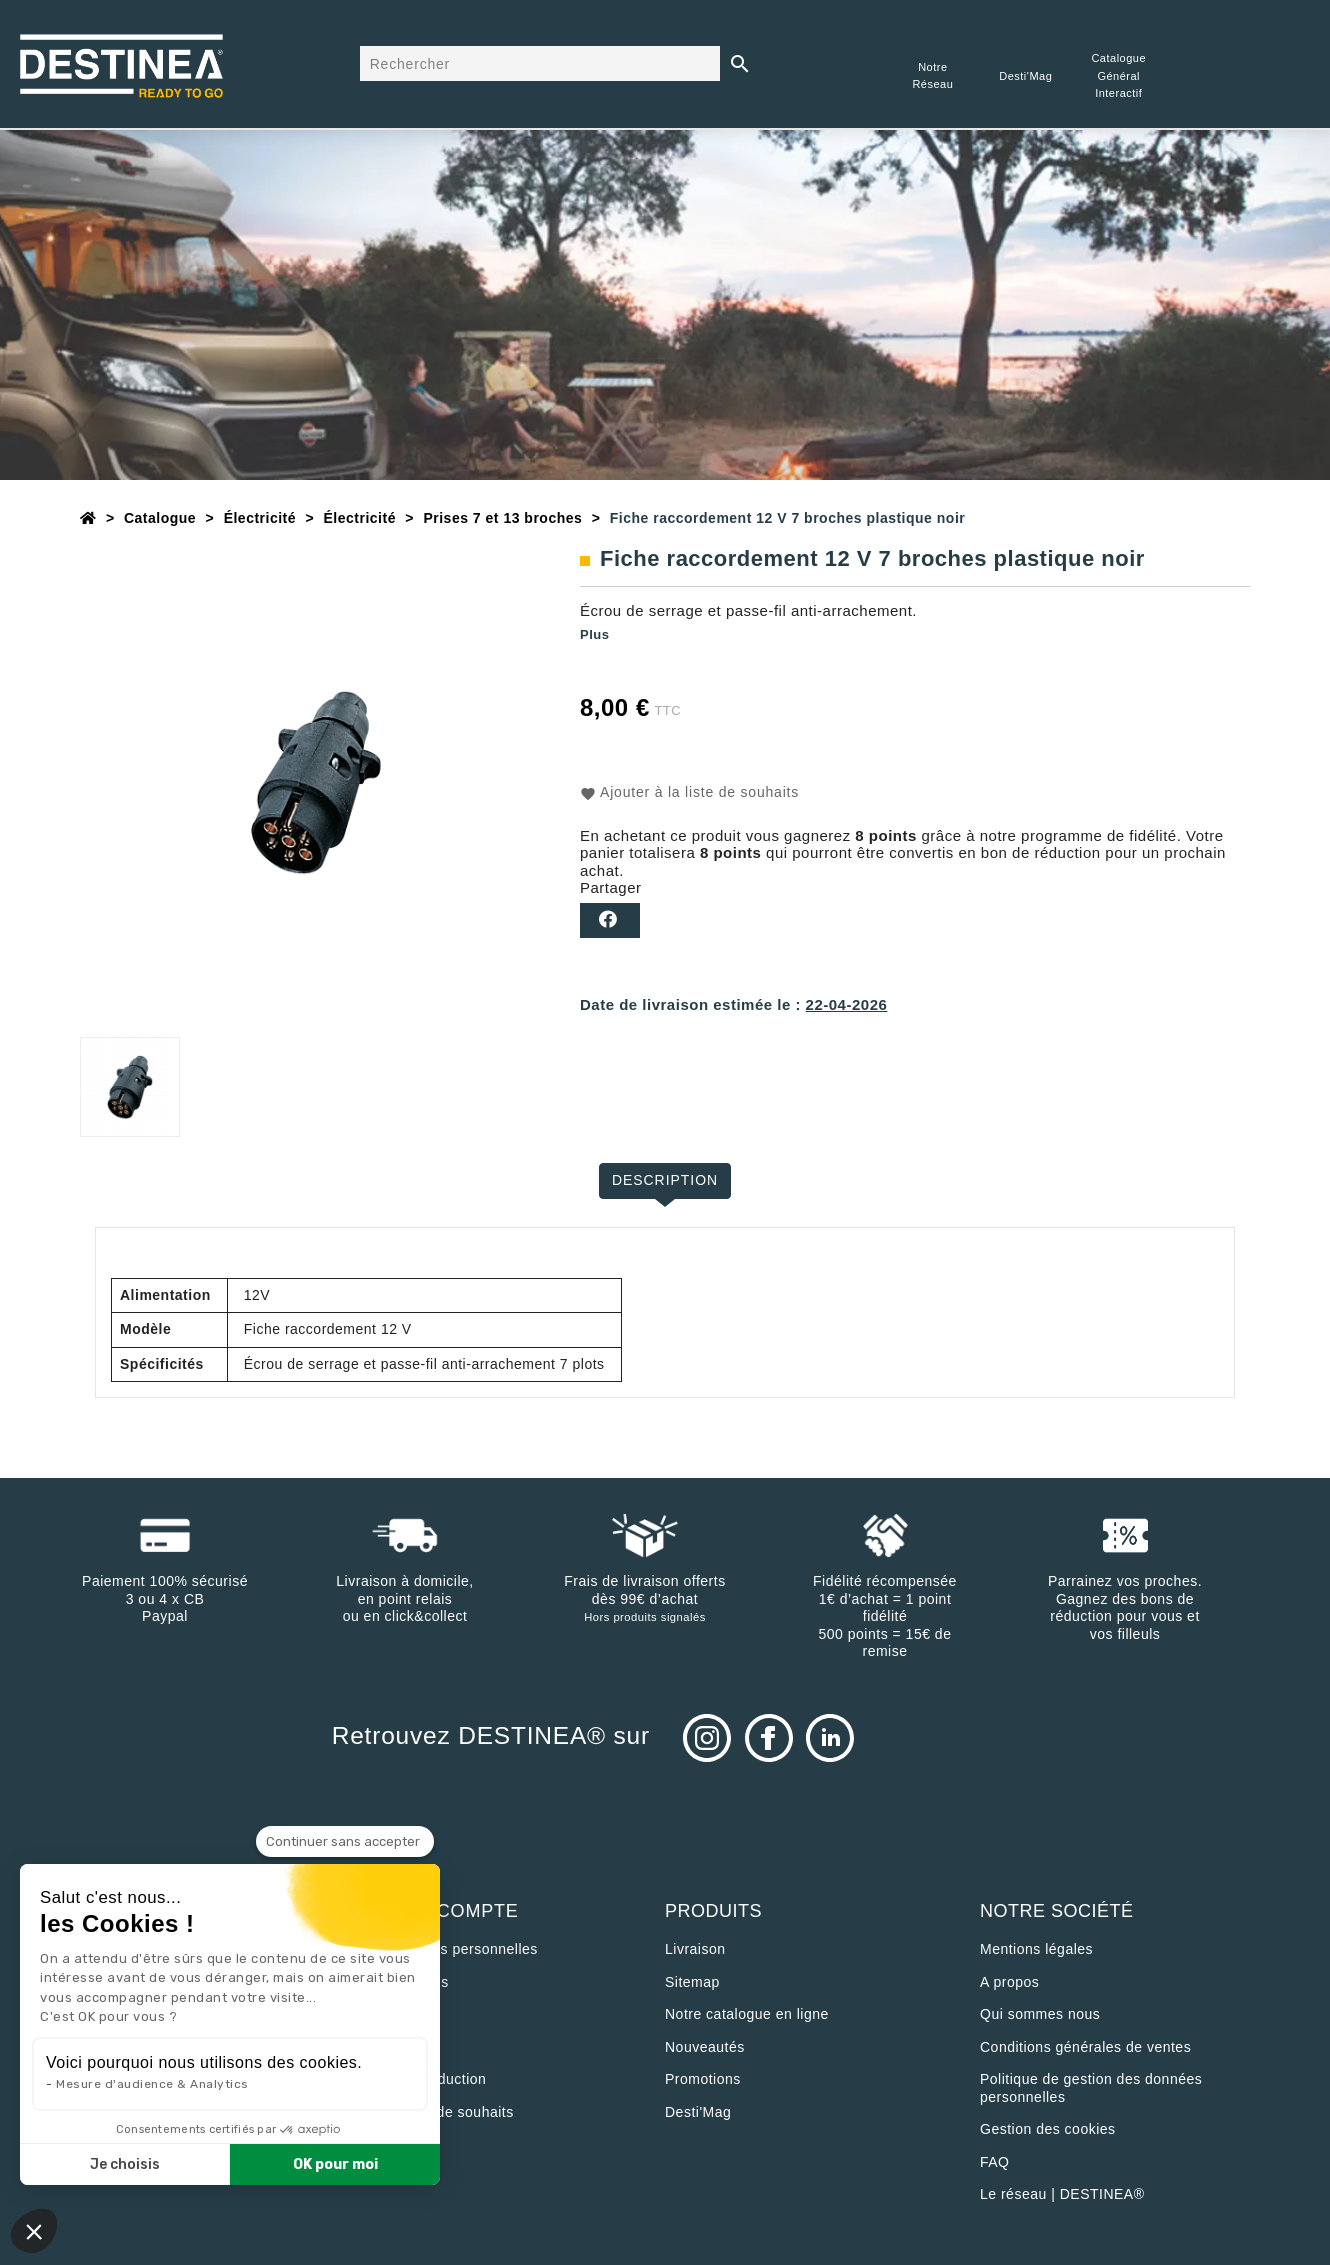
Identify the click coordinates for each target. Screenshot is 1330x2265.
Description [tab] (665, 1180)
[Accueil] (88, 518)
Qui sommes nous (1040, 2014)
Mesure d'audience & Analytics (152, 2084)
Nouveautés (705, 2047)
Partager (610, 920)
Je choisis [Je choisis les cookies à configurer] (125, 2164)
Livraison (695, 1949)
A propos (1009, 1982)
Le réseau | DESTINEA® (1062, 2194)
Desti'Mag (698, 2112)
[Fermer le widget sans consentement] (345, 1842)
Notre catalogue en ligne (747, 2014)
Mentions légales (1036, 1949)
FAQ (995, 2162)
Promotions (703, 2079)
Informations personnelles (451, 1949)
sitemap (692, 1982)
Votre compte (442, 1911)
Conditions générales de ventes (1085, 2047)
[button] (34, 2231)
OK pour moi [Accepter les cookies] (335, 2164)
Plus (594, 634)
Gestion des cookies (1048, 2129)
